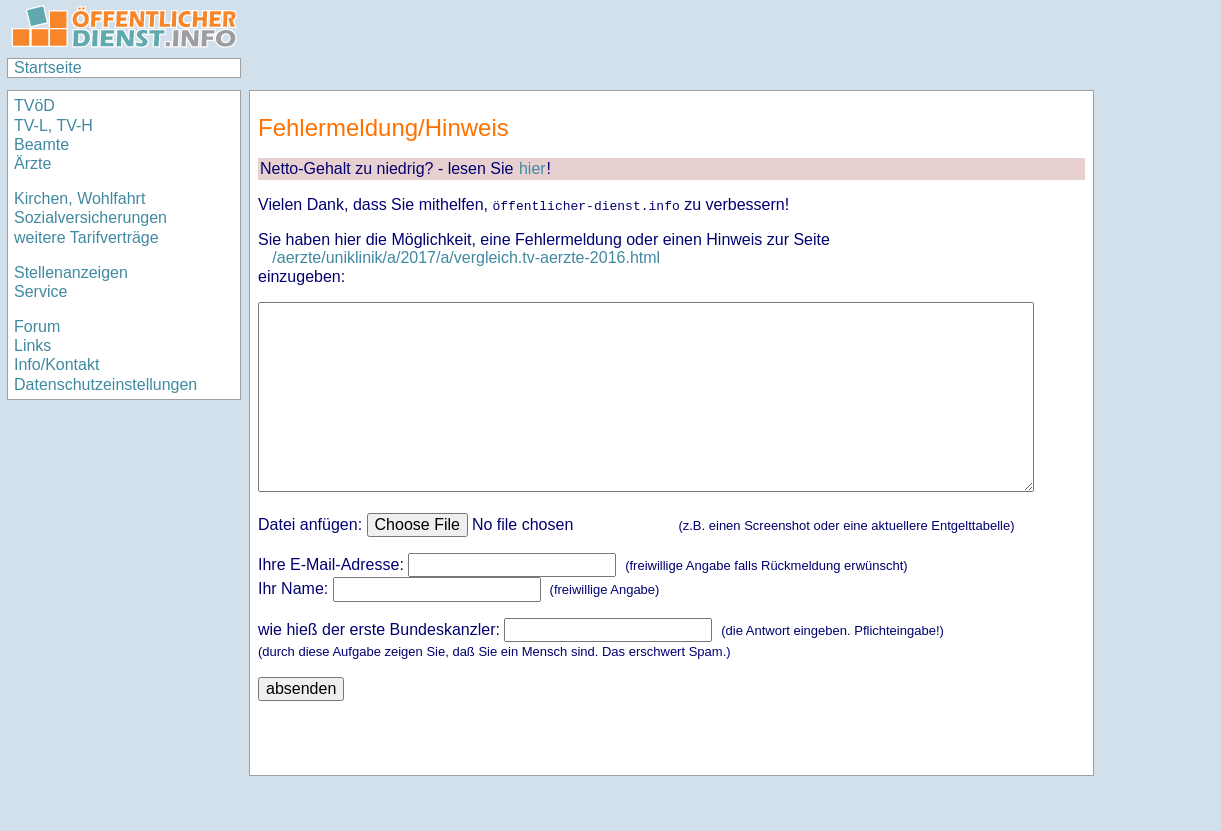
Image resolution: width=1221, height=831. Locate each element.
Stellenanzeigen (71, 272)
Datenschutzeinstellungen (105, 384)
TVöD (34, 105)
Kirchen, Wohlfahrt (79, 198)
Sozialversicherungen (90, 217)
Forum (37, 326)
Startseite (48, 67)
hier (532, 168)
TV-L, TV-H (53, 125)
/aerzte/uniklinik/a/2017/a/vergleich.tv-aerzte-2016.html (466, 257)
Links (32, 345)
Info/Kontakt (56, 364)
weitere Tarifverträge (86, 237)
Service (40, 291)
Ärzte (32, 163)
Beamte (41, 144)
